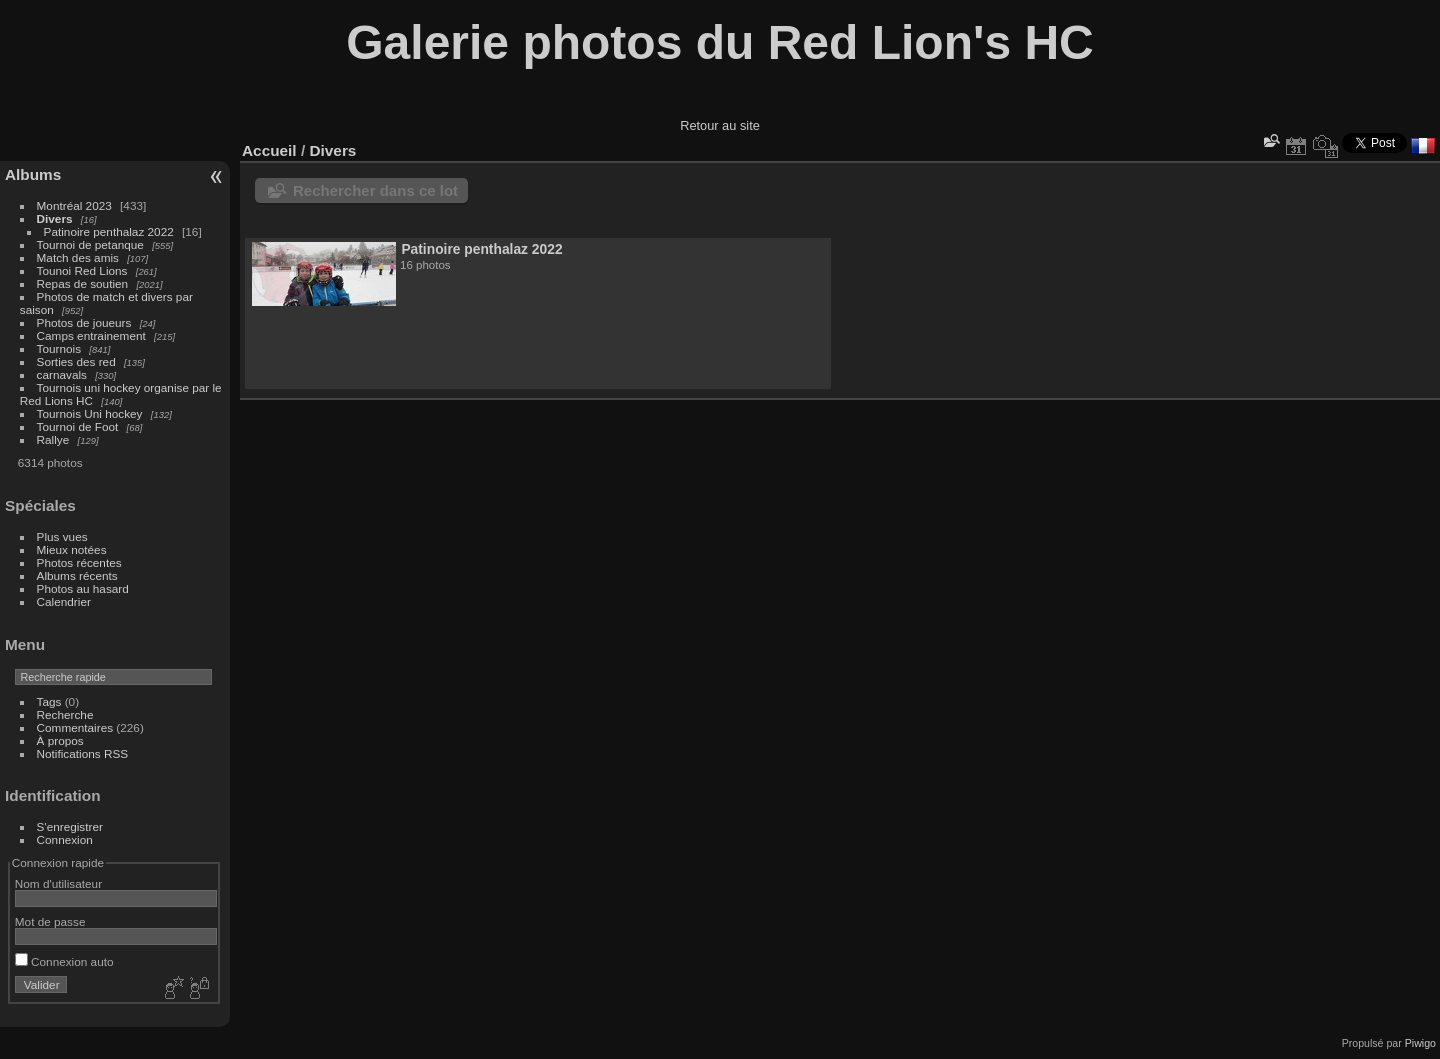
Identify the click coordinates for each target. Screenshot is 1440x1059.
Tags (49, 701)
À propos (60, 740)
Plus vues (62, 536)
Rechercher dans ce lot (375, 190)
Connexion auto (64, 961)
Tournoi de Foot (78, 426)
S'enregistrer (70, 826)
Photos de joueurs (84, 322)
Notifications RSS (83, 753)
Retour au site (720, 125)
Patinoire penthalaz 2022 (109, 231)
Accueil (269, 150)
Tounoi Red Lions (82, 270)
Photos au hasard (83, 588)
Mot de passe (50, 921)
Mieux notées (72, 549)
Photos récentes (79, 562)
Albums (33, 174)
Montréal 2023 (74, 205)
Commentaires (75, 727)
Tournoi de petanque (90, 244)
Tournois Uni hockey (90, 413)
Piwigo (1420, 1043)
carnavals (62, 374)
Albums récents (77, 575)
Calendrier (64, 601)
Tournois (59, 348)
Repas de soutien (83, 283)
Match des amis (78, 257)
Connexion (65, 839)
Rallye (53, 439)
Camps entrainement (91, 335)
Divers (55, 218)
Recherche (65, 714)
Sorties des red (76, 361)
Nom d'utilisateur (58, 883)
